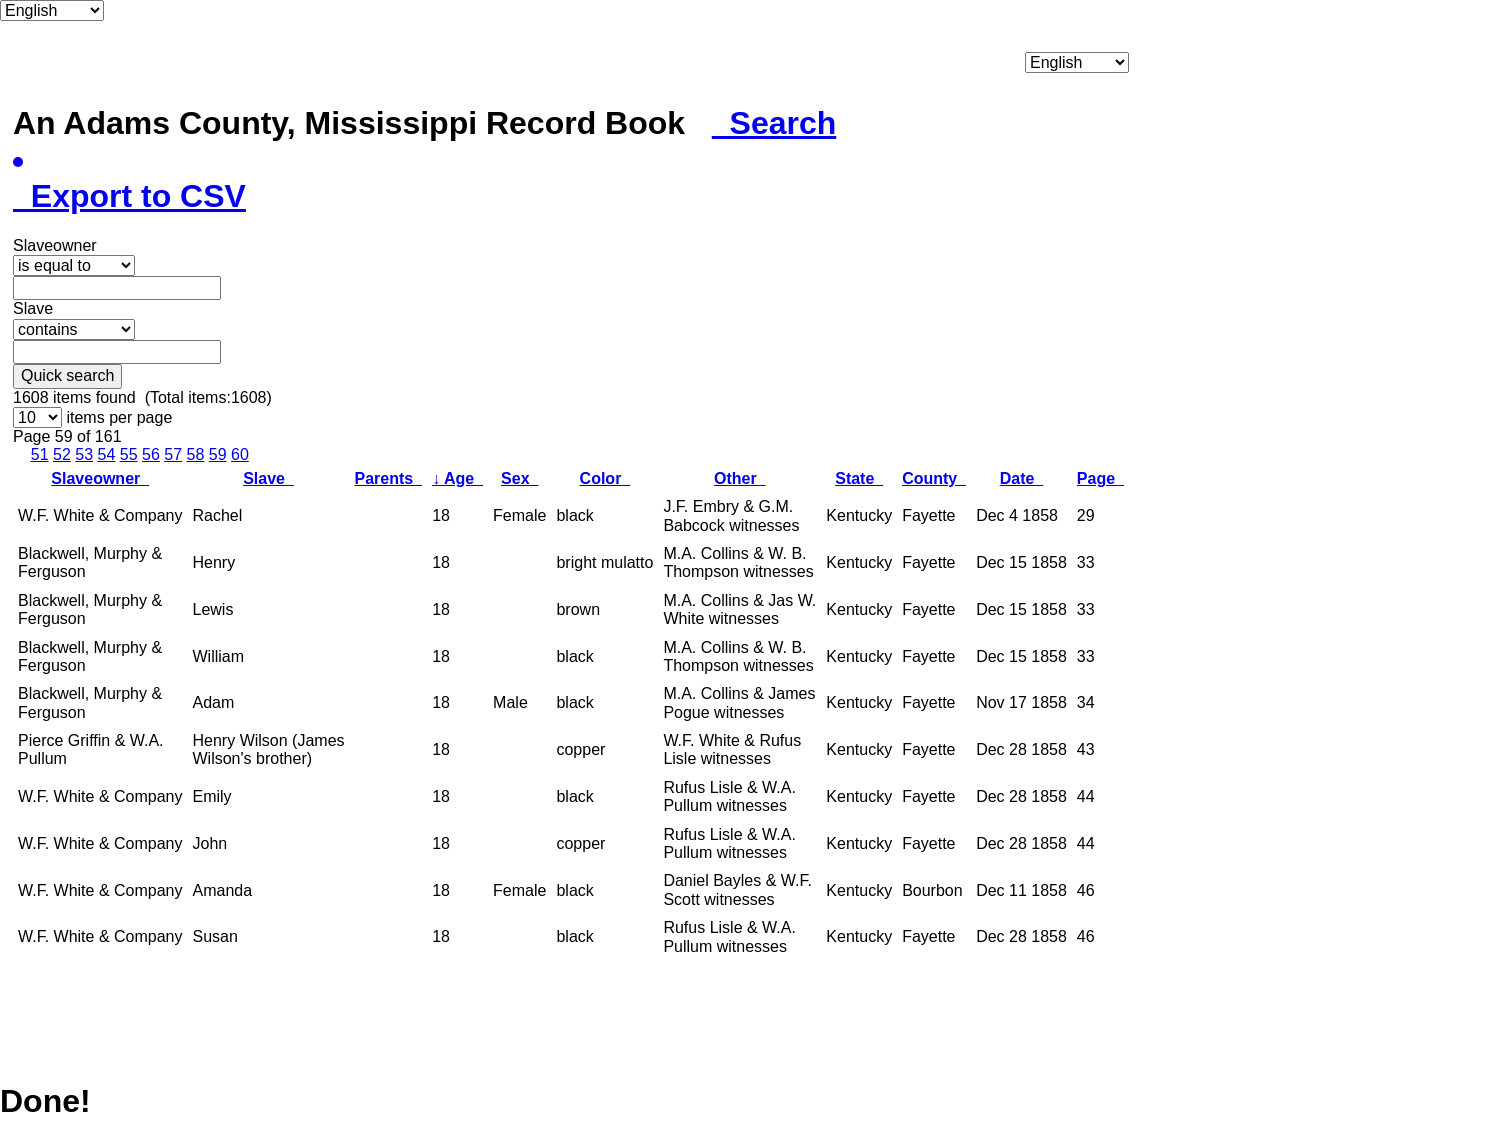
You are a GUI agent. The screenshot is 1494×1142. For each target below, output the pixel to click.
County (934, 478)
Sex (519, 478)
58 (196, 454)
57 (173, 454)
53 (84, 454)
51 (40, 454)
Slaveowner (100, 478)
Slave (268, 478)
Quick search (67, 375)
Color (605, 478)
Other (740, 478)
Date (1022, 478)
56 (151, 454)
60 (240, 454)
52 (62, 454)
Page (1100, 478)
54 (107, 454)
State (859, 478)
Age (457, 478)
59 (218, 454)
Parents (389, 478)
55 (129, 454)
